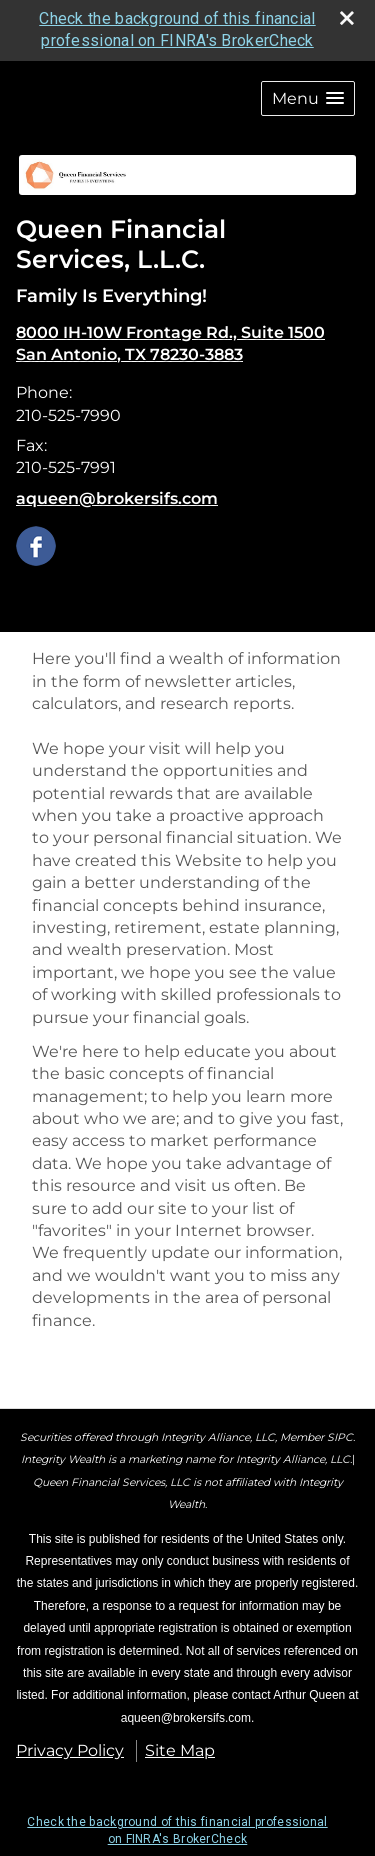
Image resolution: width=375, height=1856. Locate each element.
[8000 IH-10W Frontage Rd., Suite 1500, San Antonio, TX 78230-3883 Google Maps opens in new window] (170, 344)
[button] (308, 98)
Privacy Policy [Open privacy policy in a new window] (70, 1750)
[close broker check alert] (347, 18)
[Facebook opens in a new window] (36, 544)
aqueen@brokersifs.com (117, 498)
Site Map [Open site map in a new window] (180, 1750)
